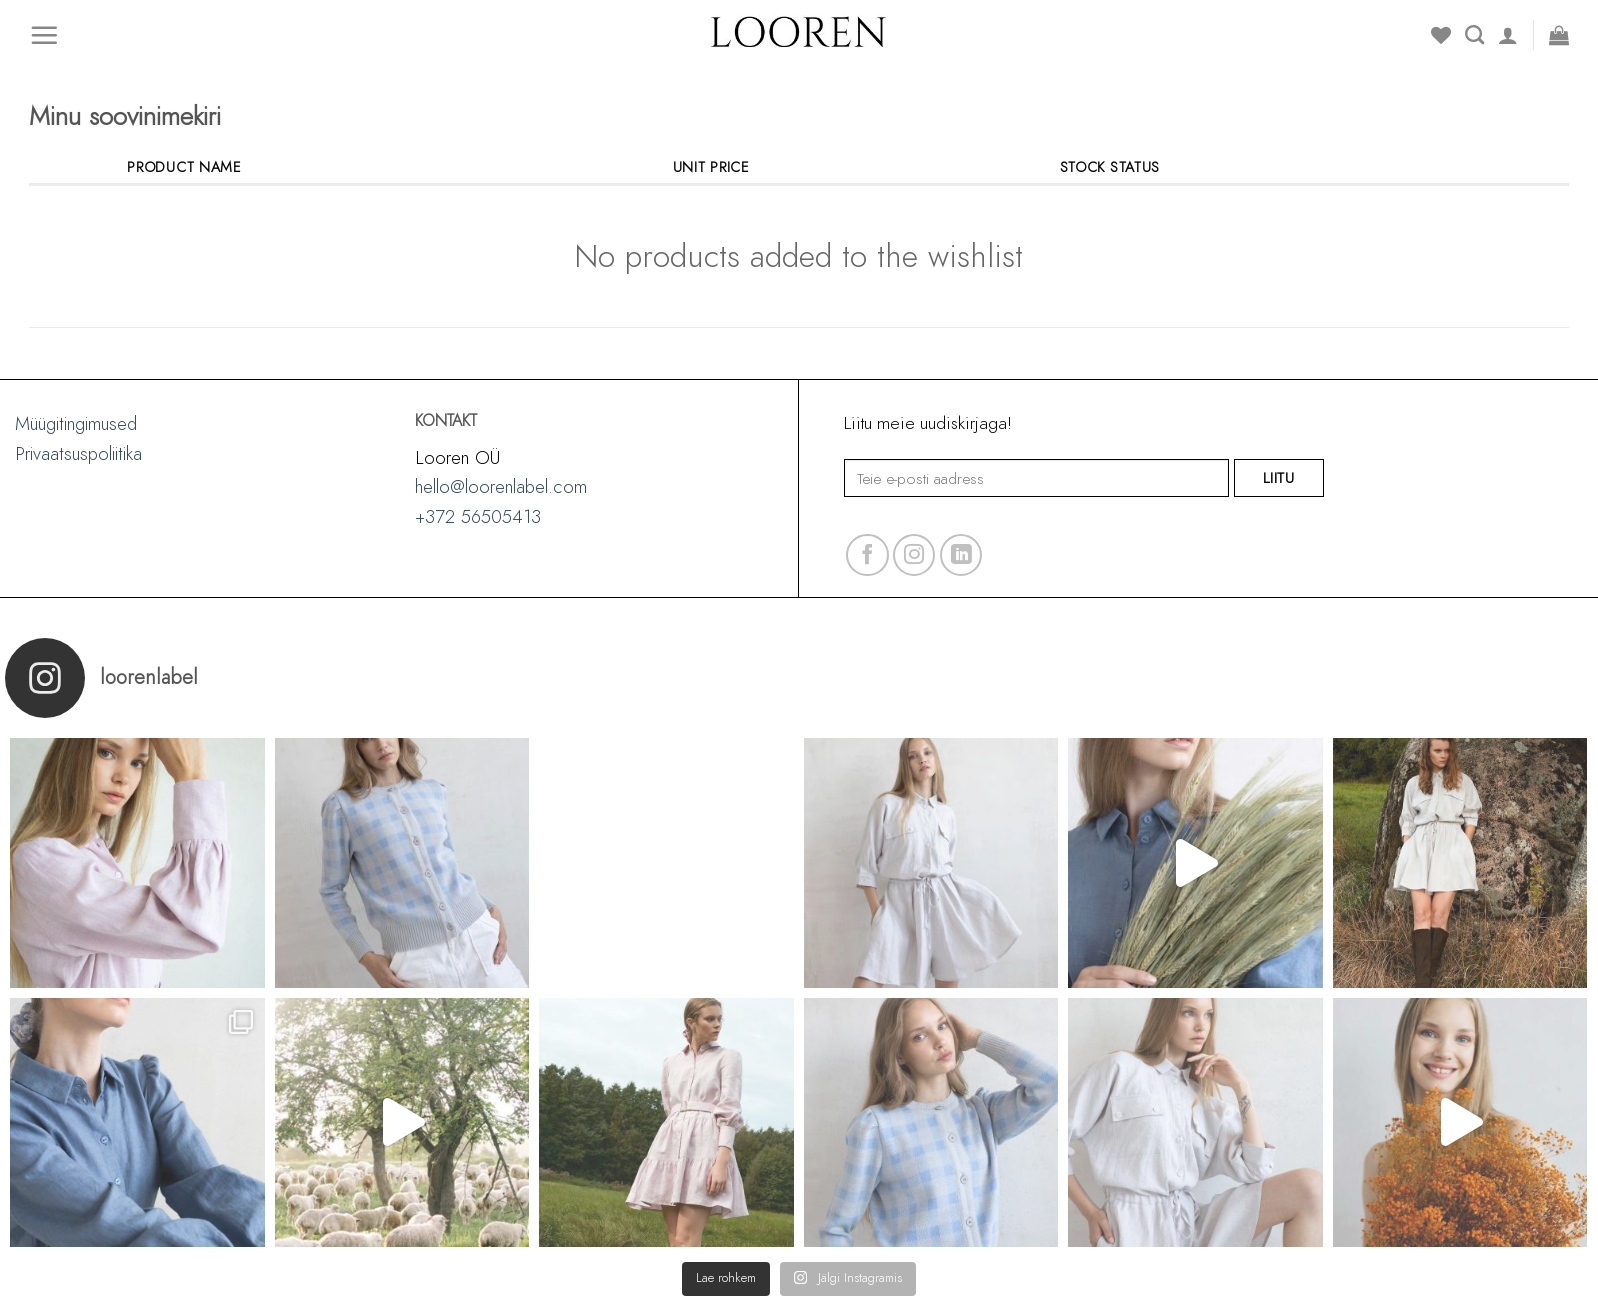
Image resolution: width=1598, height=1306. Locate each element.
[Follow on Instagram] (914, 555)
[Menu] (44, 35)
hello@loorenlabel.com (501, 486)
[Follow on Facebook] (867, 555)
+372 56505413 (478, 516)
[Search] (1474, 34)
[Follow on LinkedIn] (961, 555)
